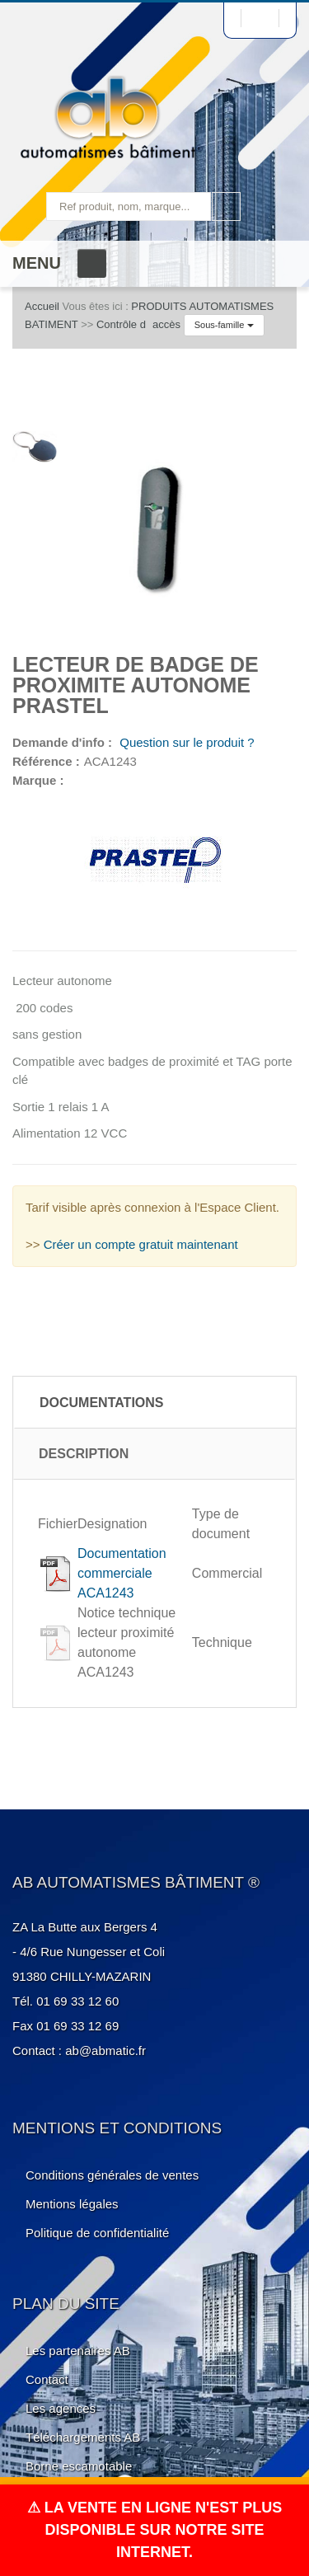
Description (84, 1454)
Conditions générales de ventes (112, 2175)
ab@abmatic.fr (105, 2050)
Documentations (102, 1403)
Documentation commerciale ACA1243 (121, 1573)
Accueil (42, 306)
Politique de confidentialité (97, 2233)
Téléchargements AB (83, 2437)
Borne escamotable (79, 2466)
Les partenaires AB (78, 2351)
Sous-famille (224, 325)
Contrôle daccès (138, 324)
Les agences (61, 2408)
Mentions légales (72, 2204)
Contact (47, 2379)
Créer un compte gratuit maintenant (141, 1244)
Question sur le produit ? (185, 742)
